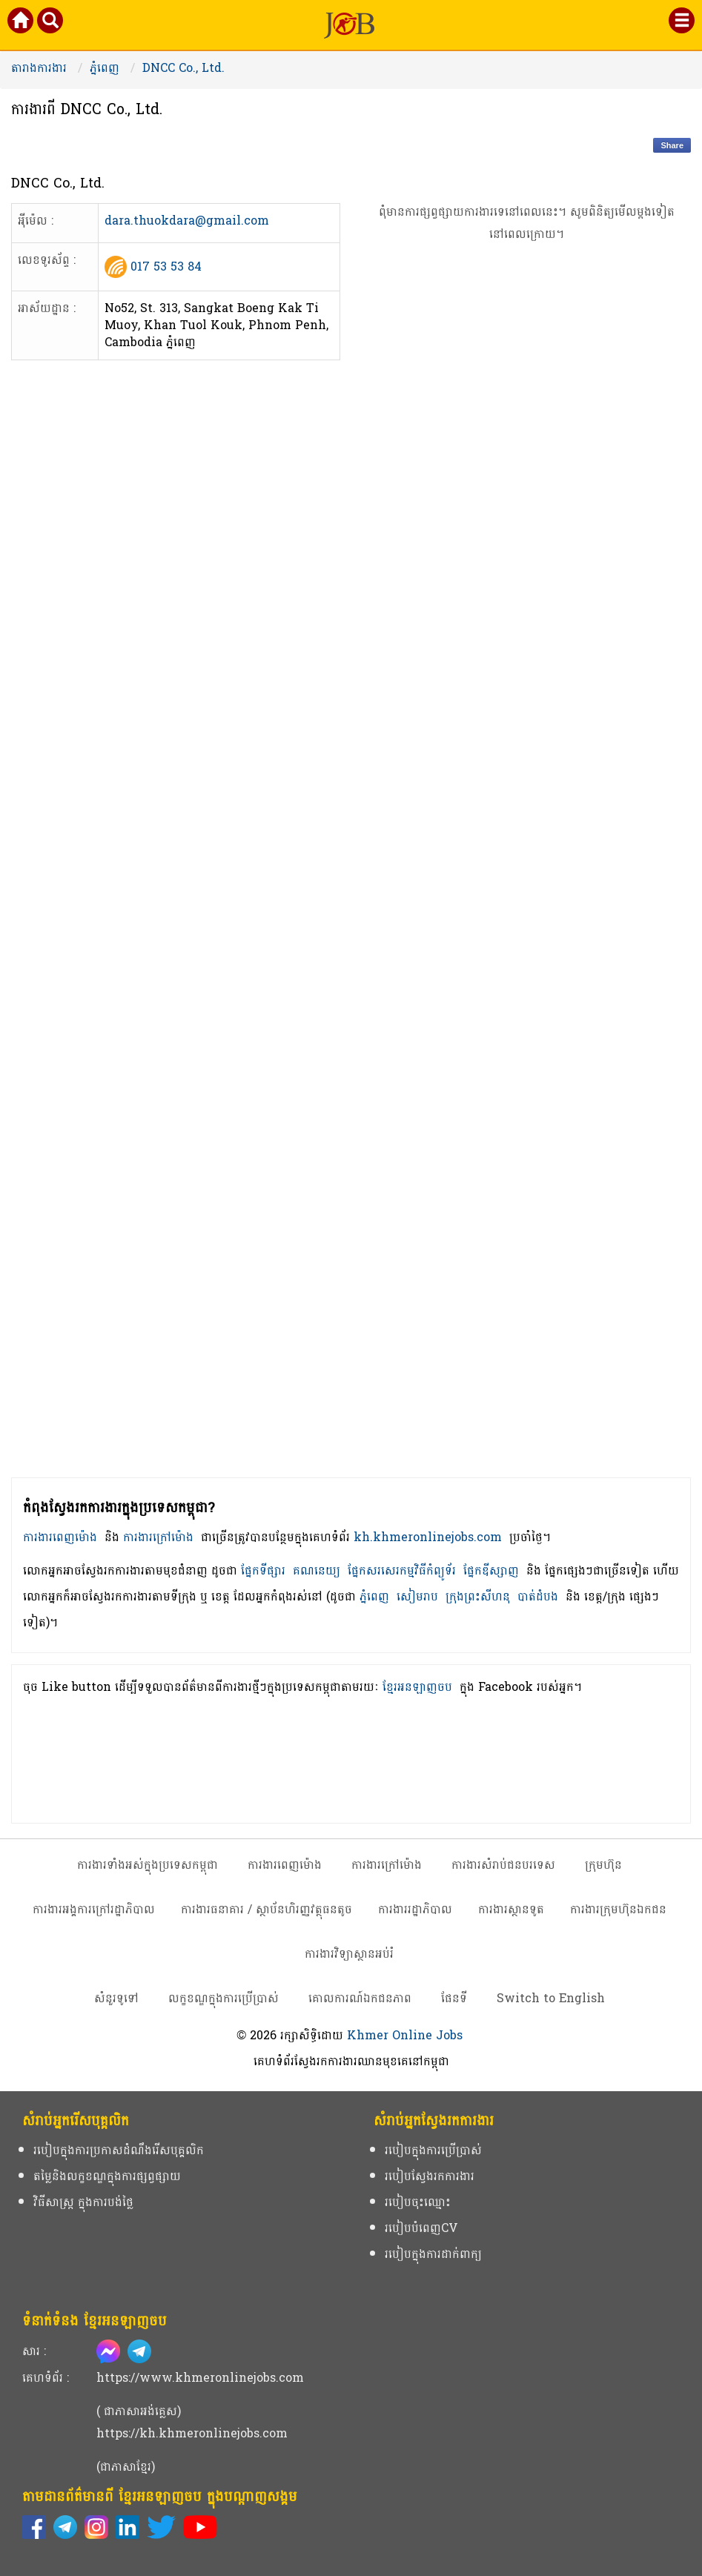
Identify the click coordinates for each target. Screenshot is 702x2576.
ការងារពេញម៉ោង (60, 1537)
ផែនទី (454, 1998)
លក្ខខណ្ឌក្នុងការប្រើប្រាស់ (223, 1998)
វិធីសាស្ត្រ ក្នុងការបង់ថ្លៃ (83, 2202)
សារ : (34, 2351)
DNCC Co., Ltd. (183, 68)
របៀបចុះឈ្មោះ (418, 2202)
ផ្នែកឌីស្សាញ (491, 1570)
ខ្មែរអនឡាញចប (417, 1687)
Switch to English (551, 1998)
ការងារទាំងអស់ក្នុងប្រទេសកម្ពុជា (147, 1864)
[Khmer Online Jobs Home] (21, 23)
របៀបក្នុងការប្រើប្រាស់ (433, 2150)
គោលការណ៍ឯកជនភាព (359, 1998)
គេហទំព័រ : (45, 2377)
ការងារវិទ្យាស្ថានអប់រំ (349, 1953)
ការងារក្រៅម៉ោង (158, 1537)
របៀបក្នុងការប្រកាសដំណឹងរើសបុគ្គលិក (118, 2150)
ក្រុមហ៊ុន (603, 1864)
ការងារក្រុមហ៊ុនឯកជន (618, 1909)
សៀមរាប (417, 1596)
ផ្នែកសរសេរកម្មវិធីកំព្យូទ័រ (402, 1570)
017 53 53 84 (166, 266)
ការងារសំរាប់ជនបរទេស (503, 1864)
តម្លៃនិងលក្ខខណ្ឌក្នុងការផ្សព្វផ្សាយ (107, 2176)
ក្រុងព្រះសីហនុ (478, 1596)
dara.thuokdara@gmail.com (187, 222)
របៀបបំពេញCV (421, 2228)
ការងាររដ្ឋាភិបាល (415, 1909)
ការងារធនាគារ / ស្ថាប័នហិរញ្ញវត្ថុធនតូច (266, 1909)
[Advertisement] (527, 885)
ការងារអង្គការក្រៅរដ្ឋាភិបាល (94, 1909)
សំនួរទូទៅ (116, 1998)
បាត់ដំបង (537, 1596)
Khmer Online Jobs (405, 2035)
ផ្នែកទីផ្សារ (263, 1570)
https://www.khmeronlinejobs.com (200, 2377)
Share (671, 145)
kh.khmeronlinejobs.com (428, 1537)
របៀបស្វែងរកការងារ (429, 2176)
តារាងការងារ (39, 68)
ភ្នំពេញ (104, 68)
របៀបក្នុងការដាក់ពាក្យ (433, 2254)
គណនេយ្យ (316, 1570)
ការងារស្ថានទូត (511, 1909)
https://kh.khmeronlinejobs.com (192, 2433)
